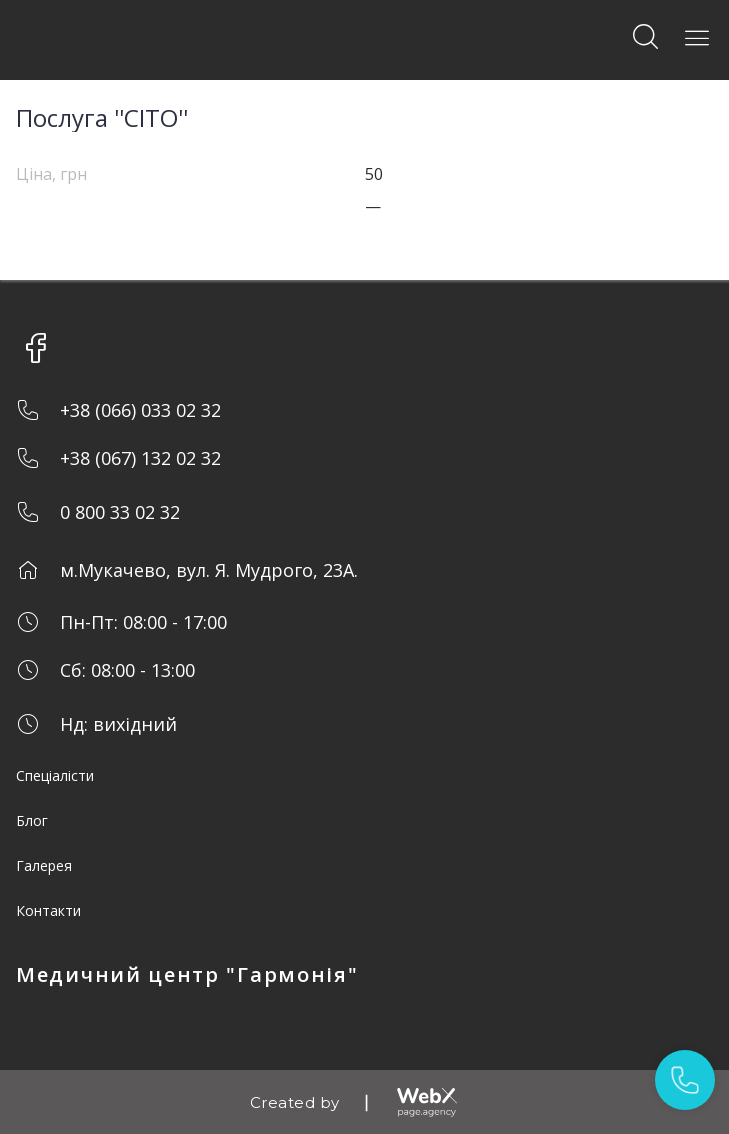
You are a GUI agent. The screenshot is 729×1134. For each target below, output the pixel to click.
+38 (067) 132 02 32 (140, 458)
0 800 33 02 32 (120, 512)
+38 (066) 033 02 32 (140, 410)
